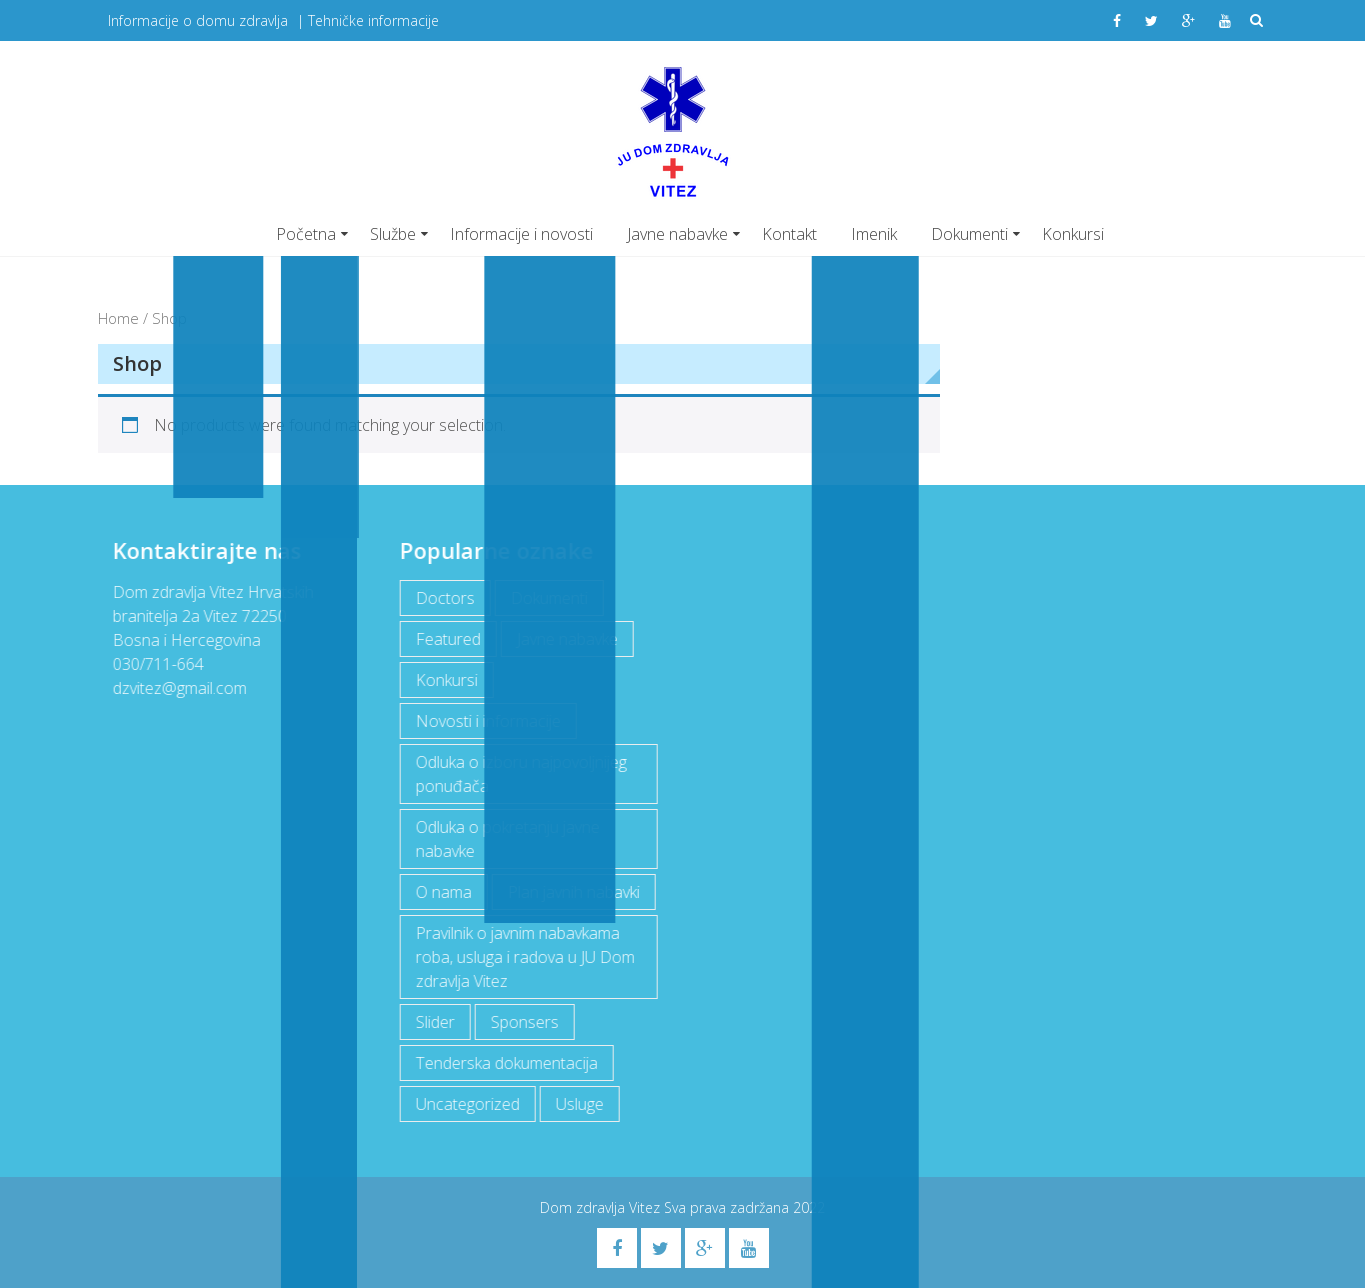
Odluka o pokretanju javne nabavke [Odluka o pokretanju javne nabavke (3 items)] (506, 839)
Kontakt (789, 234)
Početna (306, 234)
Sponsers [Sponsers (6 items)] (523, 1022)
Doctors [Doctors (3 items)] (443, 598)
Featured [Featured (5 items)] (446, 639)
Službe (393, 234)
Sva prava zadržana (728, 1207)
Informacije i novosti (521, 234)
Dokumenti (969, 234)
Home (118, 318)
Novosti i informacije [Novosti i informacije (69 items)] (486, 721)
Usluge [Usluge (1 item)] (578, 1104)
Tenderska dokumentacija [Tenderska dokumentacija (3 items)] (505, 1063)
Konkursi (1073, 234)
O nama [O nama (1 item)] (442, 892)
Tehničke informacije (373, 20)
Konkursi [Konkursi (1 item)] (445, 680)
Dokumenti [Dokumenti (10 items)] (547, 598)
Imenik (874, 234)
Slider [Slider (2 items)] (433, 1022)
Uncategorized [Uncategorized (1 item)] (466, 1104)
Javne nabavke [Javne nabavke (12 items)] (565, 639)
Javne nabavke (677, 234)
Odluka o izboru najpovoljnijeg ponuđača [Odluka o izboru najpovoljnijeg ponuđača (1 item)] (519, 774)
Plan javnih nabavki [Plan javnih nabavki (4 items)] (572, 892)
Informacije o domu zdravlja (198, 20)
